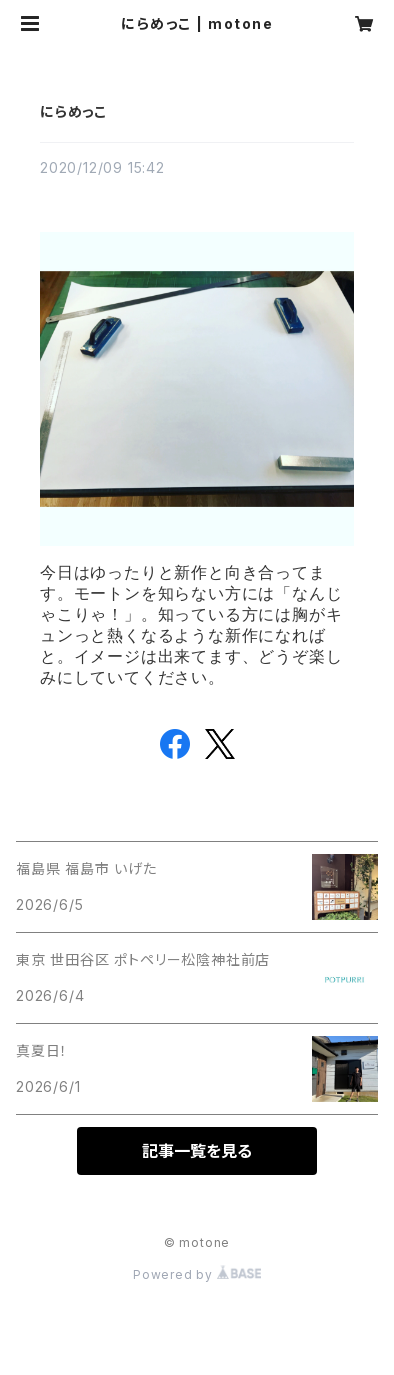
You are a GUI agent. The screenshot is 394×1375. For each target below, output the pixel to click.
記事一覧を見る (197, 1151)
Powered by (197, 1274)
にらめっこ (73, 111)
